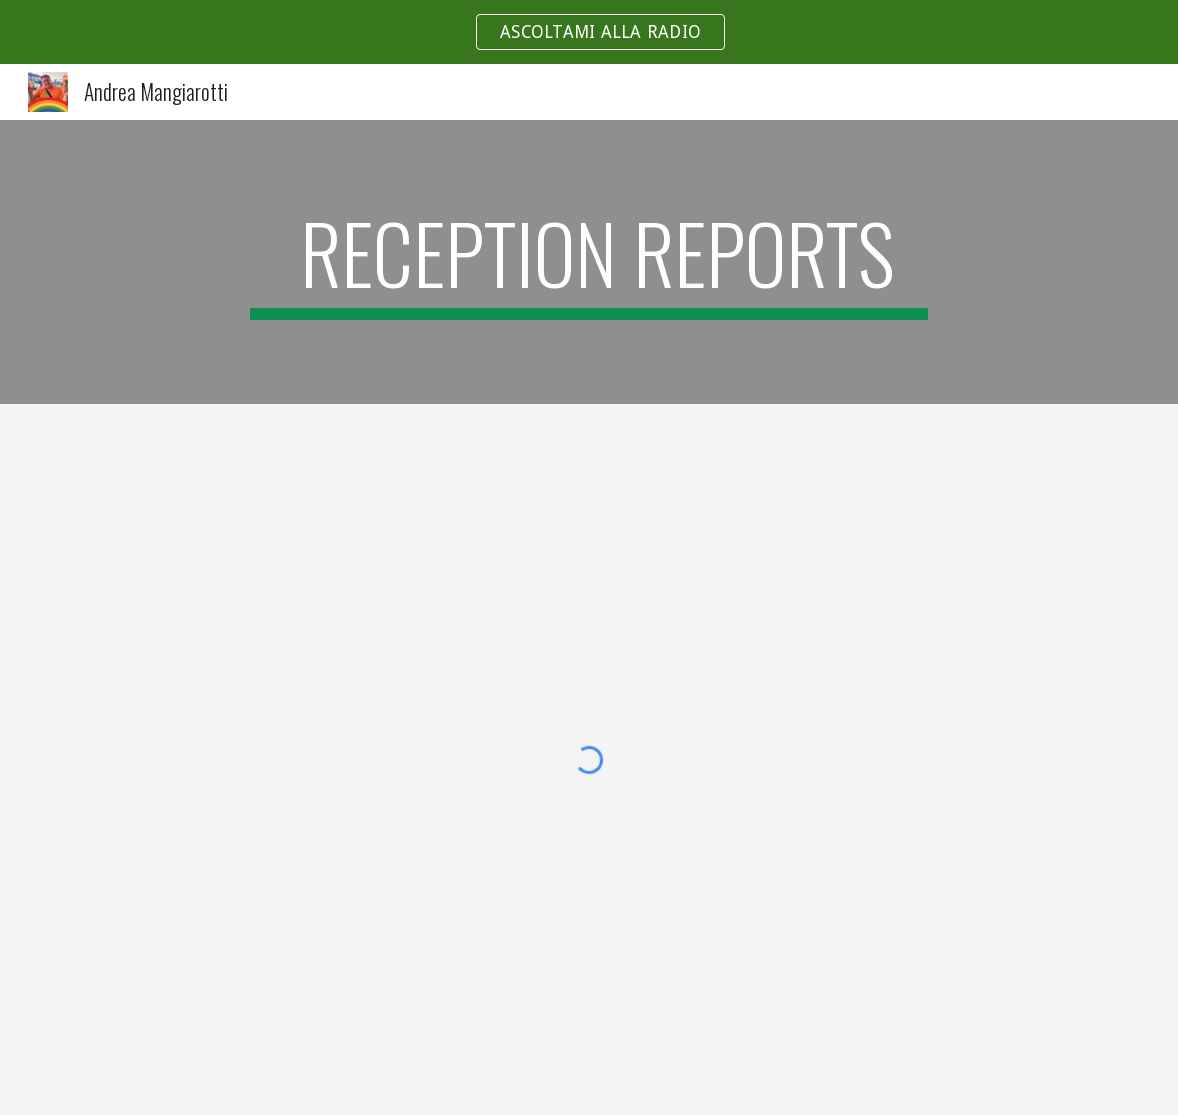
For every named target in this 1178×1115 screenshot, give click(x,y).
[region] (589, 32)
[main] (589, 262)
